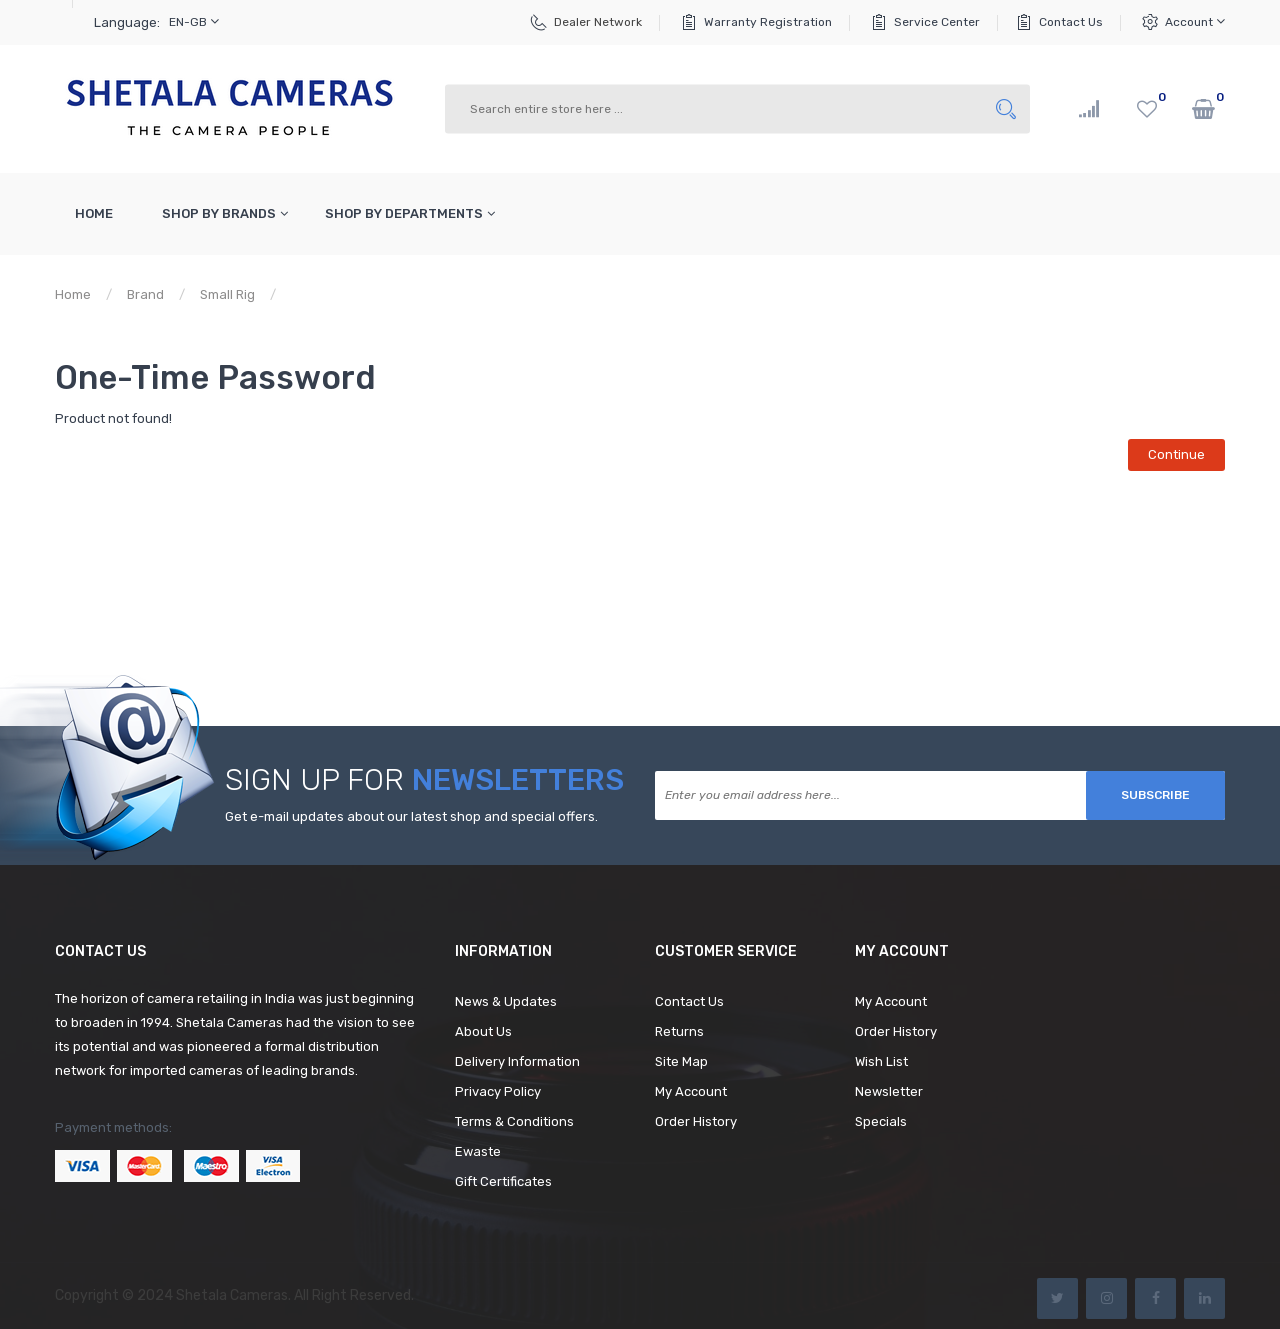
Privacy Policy (498, 1091)
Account (1195, 21)
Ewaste (478, 1151)
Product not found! (351, 294)
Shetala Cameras (232, 1295)
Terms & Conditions (514, 1121)
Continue (1176, 454)
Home (73, 294)
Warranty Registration (768, 22)
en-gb (194, 21)
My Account (691, 1091)
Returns (679, 1031)
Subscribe (1155, 795)
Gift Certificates (503, 1181)
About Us (483, 1031)
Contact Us (1071, 22)
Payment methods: (113, 1127)
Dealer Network (598, 22)
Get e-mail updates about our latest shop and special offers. (411, 816)
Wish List (881, 1061)
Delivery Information (517, 1061)
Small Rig (227, 294)
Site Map (681, 1061)
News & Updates (506, 1001)
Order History (696, 1121)
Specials (881, 1121)
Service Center (937, 22)
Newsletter (889, 1091)
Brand (145, 294)
